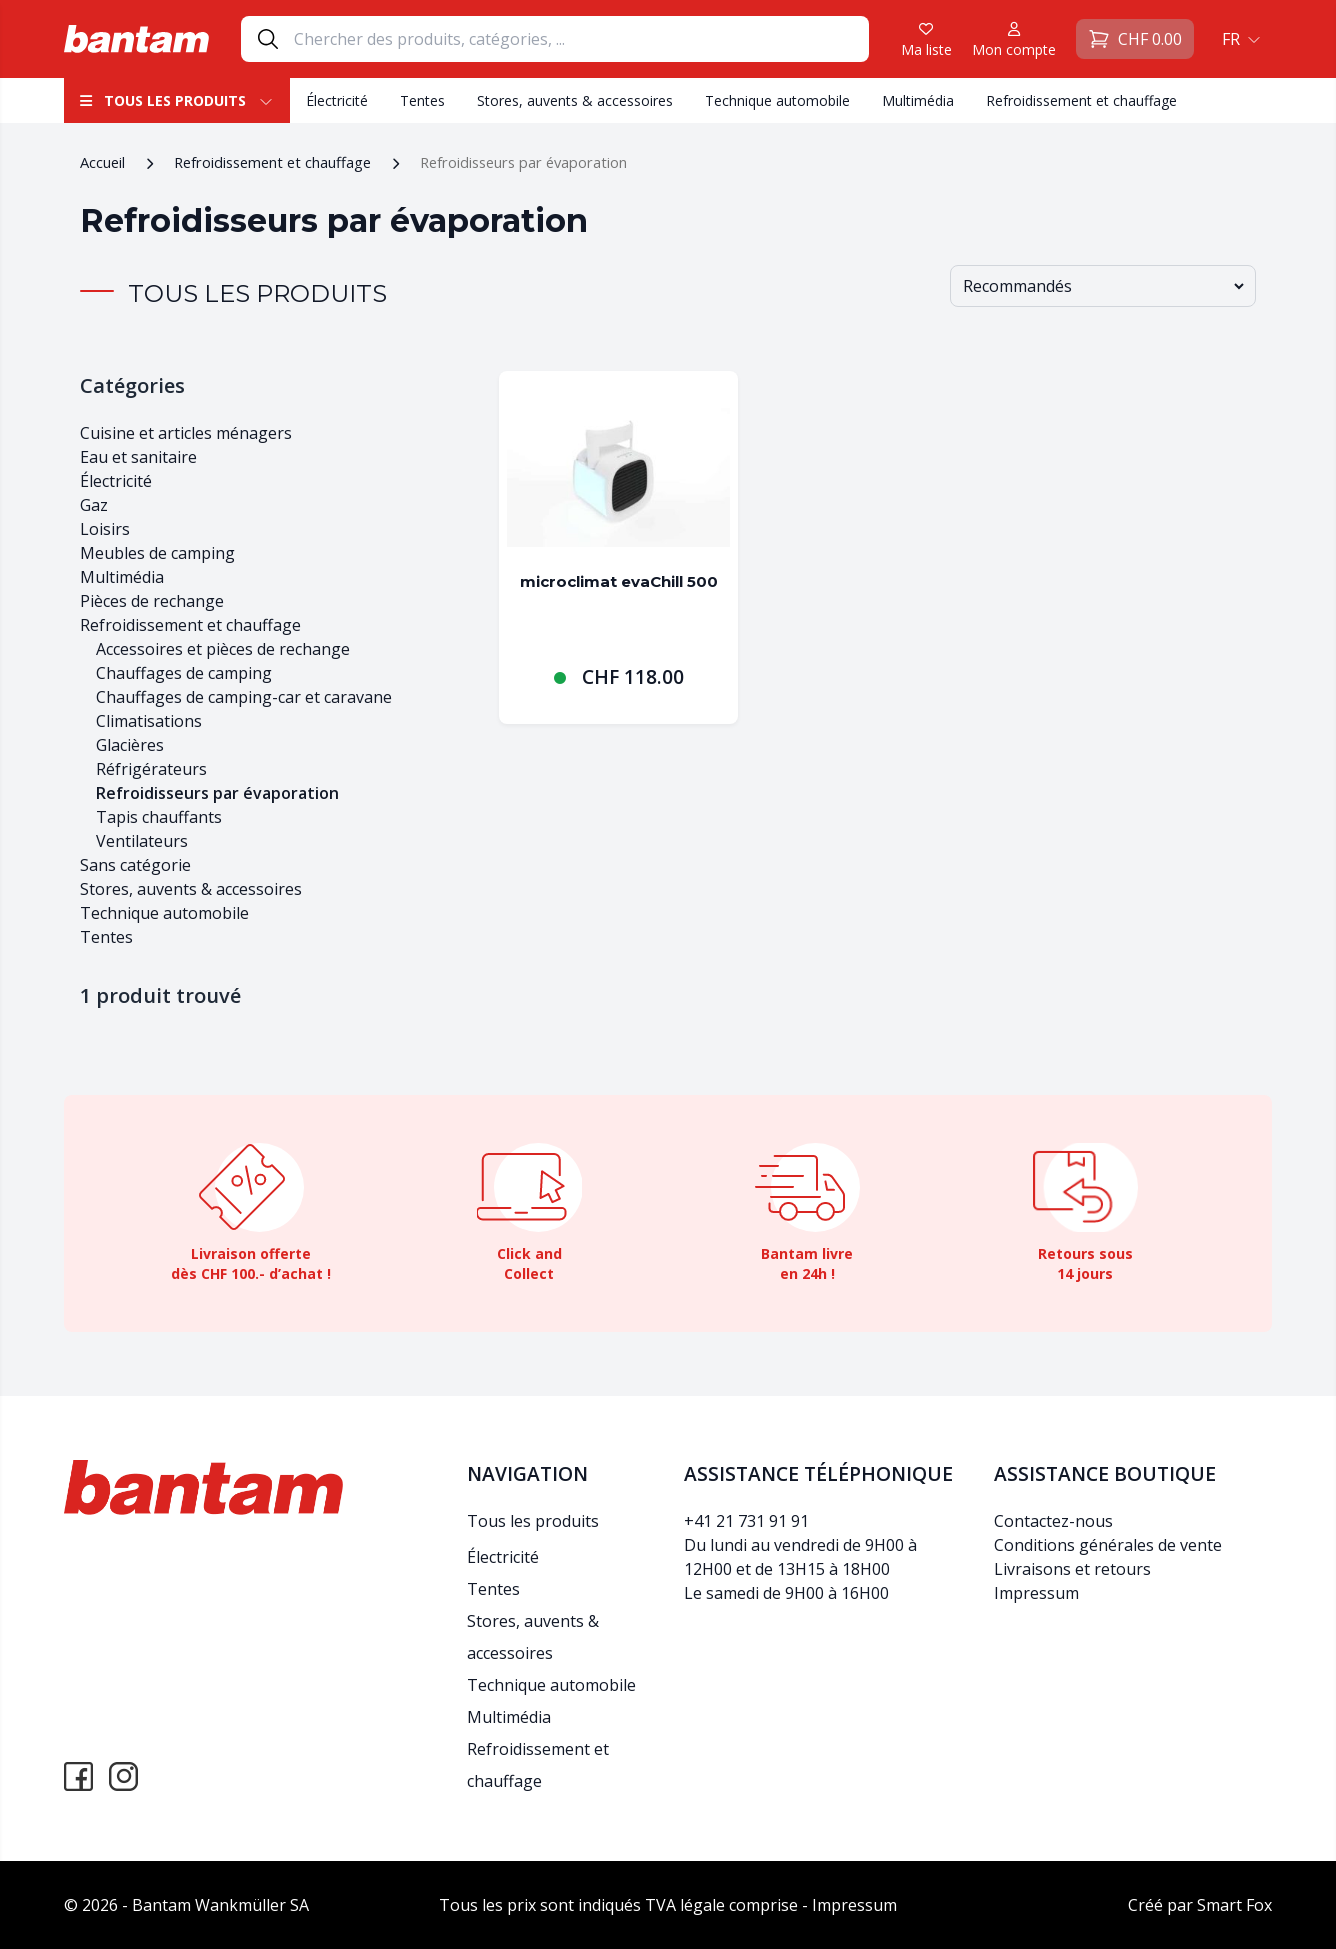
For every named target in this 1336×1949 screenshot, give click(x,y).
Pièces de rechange (152, 601)
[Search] (581, 39)
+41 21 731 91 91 (746, 1521)
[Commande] (1103, 286)
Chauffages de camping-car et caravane (244, 697)
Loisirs (105, 529)
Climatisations (149, 721)
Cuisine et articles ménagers (186, 433)
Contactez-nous (1053, 1521)
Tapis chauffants (159, 817)
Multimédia (918, 100)
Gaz (94, 505)
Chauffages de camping (184, 673)
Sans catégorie (135, 865)
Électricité (337, 100)
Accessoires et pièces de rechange (223, 649)
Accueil (102, 162)
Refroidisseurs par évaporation (217, 793)
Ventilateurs (142, 841)
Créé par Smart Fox (1200, 1905)
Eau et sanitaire (138, 457)
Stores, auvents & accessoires (575, 100)
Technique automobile (777, 100)
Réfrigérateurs (151, 769)
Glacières (130, 745)
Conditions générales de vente (1108, 1545)
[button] (1239, 39)
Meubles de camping (157, 553)
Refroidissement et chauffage (1081, 100)
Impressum (1036, 1593)
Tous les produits (177, 100)
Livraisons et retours (1072, 1569)
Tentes (422, 100)
